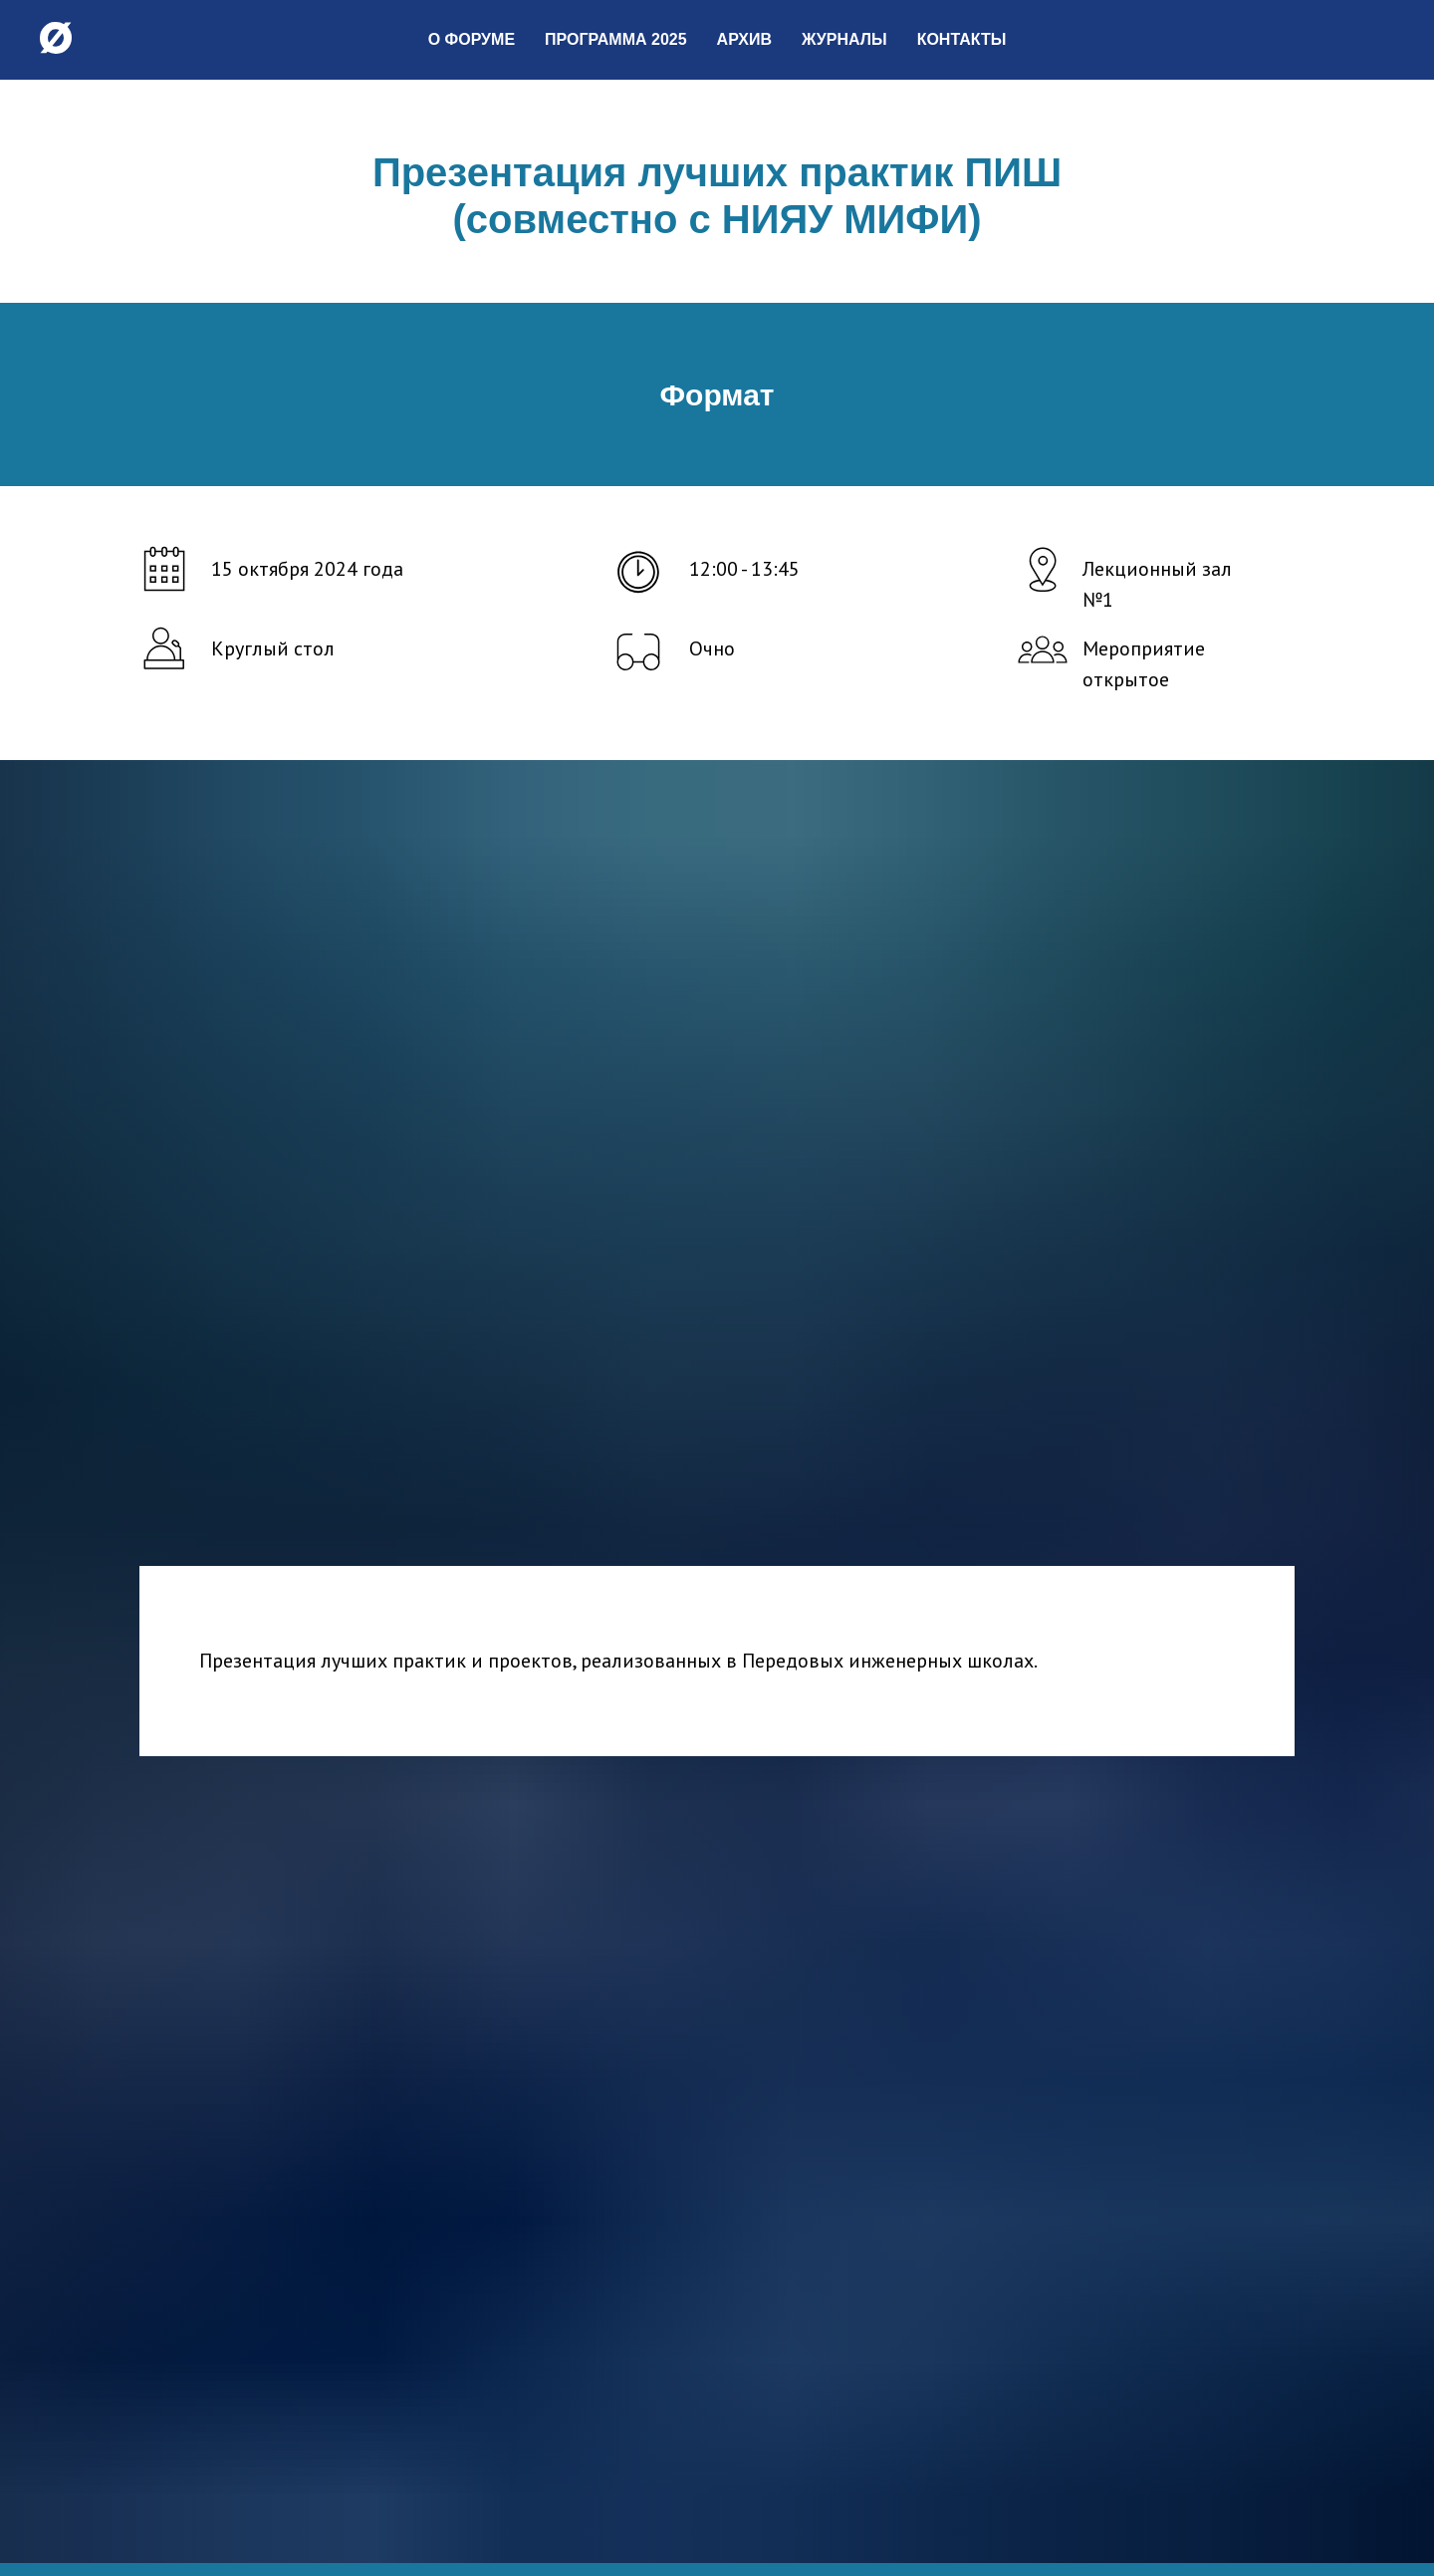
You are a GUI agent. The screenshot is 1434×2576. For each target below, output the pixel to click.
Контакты (962, 39)
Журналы (844, 39)
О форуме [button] (471, 39)
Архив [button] (744, 39)
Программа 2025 (616, 39)
